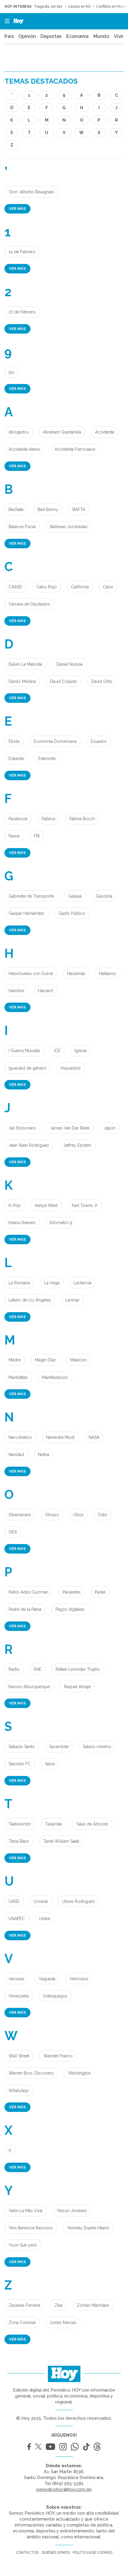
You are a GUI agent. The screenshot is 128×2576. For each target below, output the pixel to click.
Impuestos (71, 1068)
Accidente (104, 432)
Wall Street (19, 2056)
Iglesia (80, 1050)
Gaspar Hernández (26, 913)
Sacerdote (59, 1746)
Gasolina (104, 896)
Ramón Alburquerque (29, 1686)
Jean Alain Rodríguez (29, 1145)
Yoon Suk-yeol (23, 2245)
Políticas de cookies (92, 2552)
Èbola (14, 741)
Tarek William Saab (61, 1841)
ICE (57, 1050)
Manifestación (55, 1377)
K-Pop (15, 1205)
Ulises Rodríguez (78, 1901)
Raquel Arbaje (77, 1686)
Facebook (18, 818)
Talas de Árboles (92, 1824)
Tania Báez (19, 1841)
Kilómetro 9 (61, 1222)
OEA (13, 1532)
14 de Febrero (22, 251)
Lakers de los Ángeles (30, 1300)
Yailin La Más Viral (26, 2210)
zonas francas (63, 2322)
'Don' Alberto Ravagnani (31, 191)
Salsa (50, 1763)
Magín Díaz (45, 1360)
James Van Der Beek (70, 1128)
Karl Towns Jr (85, 1205)
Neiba (43, 1454)
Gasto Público (72, 913)
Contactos (27, 2552)
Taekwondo (20, 1824)
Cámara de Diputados (29, 604)
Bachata (16, 509)
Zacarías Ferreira (24, 2305)
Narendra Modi (60, 1437)
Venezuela (19, 1996)
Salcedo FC (20, 1763)
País (9, 36)
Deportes (50, 36)
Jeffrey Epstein (77, 1145)
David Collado (63, 681)
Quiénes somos (56, 2552)
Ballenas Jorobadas (69, 526)
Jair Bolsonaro (22, 1128)
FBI (37, 836)
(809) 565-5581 (68, 2483)
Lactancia (82, 1282)
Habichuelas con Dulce (31, 973)
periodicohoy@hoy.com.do (64, 2489)
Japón (110, 1128)
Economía (77, 36)
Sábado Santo (22, 1746)
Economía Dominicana (55, 741)
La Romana (19, 1282)
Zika (58, 2305)
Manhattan (18, 1377)
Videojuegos (55, 1996)
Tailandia (53, 1824)
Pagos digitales (70, 1609)
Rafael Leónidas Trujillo (78, 1669)
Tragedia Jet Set (48, 6)
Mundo (101, 36)
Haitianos (107, 973)
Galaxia (75, 896)
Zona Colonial (22, 2322)
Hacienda (76, 973)
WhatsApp (19, 2090)
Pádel (100, 1592)
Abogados (19, 432)
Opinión (27, 36)
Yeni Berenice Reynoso (31, 2227)
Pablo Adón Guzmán (28, 1592)
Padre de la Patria (25, 1609)
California (80, 586)
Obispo (52, 1514)
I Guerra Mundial (24, 1050)
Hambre (16, 990)
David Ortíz (101, 681)
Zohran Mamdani (93, 2305)
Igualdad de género (27, 1068)
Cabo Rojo (46, 586)
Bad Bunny (48, 509)
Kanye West (46, 1205)
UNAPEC (17, 1918)
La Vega (51, 1282)
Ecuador (99, 741)
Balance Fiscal (22, 526)
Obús (78, 1514)
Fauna (14, 836)
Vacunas (17, 1978)
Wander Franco (58, 2056)
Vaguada (47, 1978)
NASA (94, 1437)
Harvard (45, 990)
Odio (102, 1514)
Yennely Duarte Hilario (88, 2227)
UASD (14, 1901)
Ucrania (41, 1901)
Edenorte (47, 758)
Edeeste (16, 758)
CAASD (15, 586)
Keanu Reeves (22, 1222)
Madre (15, 1360)
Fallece (48, 818)
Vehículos (78, 1978)
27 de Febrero (22, 312)
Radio (14, 1669)
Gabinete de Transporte (31, 896)
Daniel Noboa (69, 664)
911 (11, 372)
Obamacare (20, 1514)
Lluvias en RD (79, 6)
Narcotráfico (20, 1437)
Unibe (44, 1918)
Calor (108, 586)
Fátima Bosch (82, 818)
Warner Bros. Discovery (31, 2073)
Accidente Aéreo (24, 449)
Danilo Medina (22, 681)
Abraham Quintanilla (62, 432)
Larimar (72, 1300)
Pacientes (72, 1592)
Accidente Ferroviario (75, 449)
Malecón (78, 1360)
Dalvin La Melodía (25, 664)
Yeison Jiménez (72, 2210)
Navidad (16, 1454)
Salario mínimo (97, 1746)
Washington (79, 2073)
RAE (37, 1669)
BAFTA (78, 509)
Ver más (17, 208)
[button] (5, 21)
